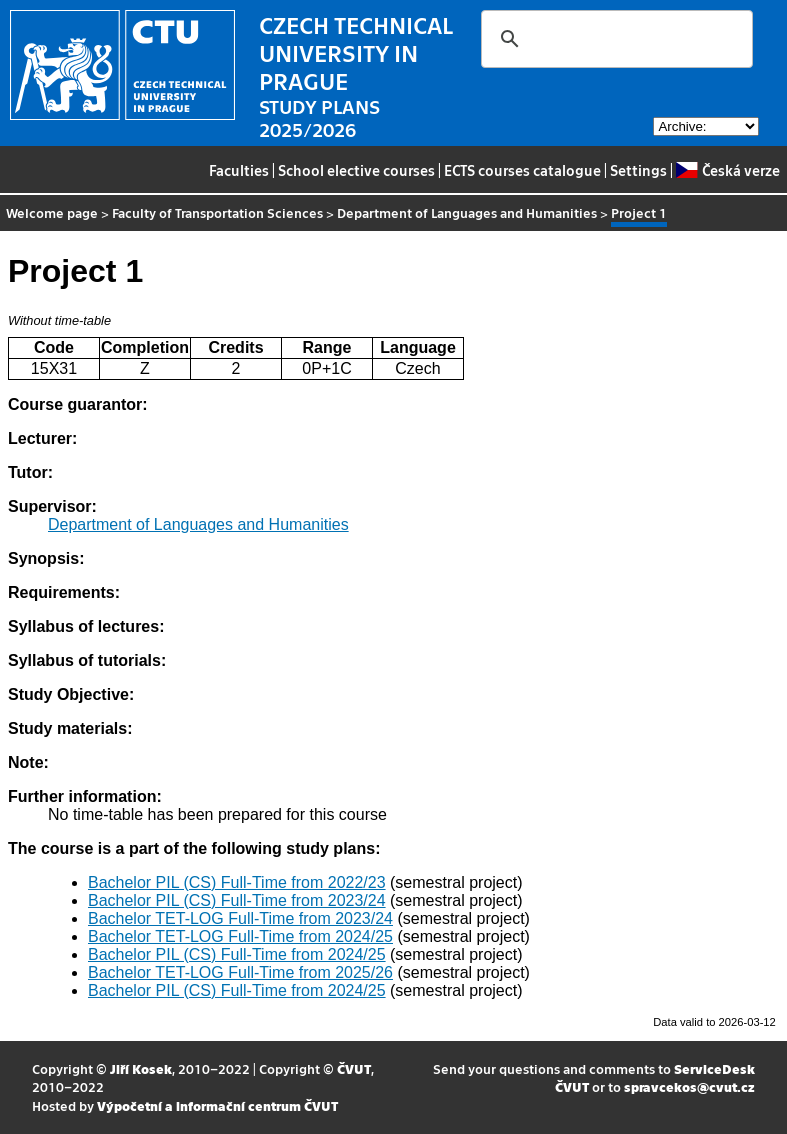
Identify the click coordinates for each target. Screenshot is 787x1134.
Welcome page (52, 212)
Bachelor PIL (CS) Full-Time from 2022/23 (237, 882)
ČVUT (354, 1068)
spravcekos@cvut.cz (689, 1086)
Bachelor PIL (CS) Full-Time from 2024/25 (237, 954)
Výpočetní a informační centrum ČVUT (217, 1105)
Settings (638, 170)
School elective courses (356, 170)
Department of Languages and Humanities (467, 212)
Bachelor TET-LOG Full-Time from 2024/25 (240, 936)
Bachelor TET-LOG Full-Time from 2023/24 (240, 918)
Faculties (239, 170)
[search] (614, 39)
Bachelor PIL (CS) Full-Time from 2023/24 (237, 900)
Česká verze (727, 170)
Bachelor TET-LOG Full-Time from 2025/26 (240, 972)
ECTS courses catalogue (522, 170)
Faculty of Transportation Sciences (217, 212)
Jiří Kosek (141, 1068)
